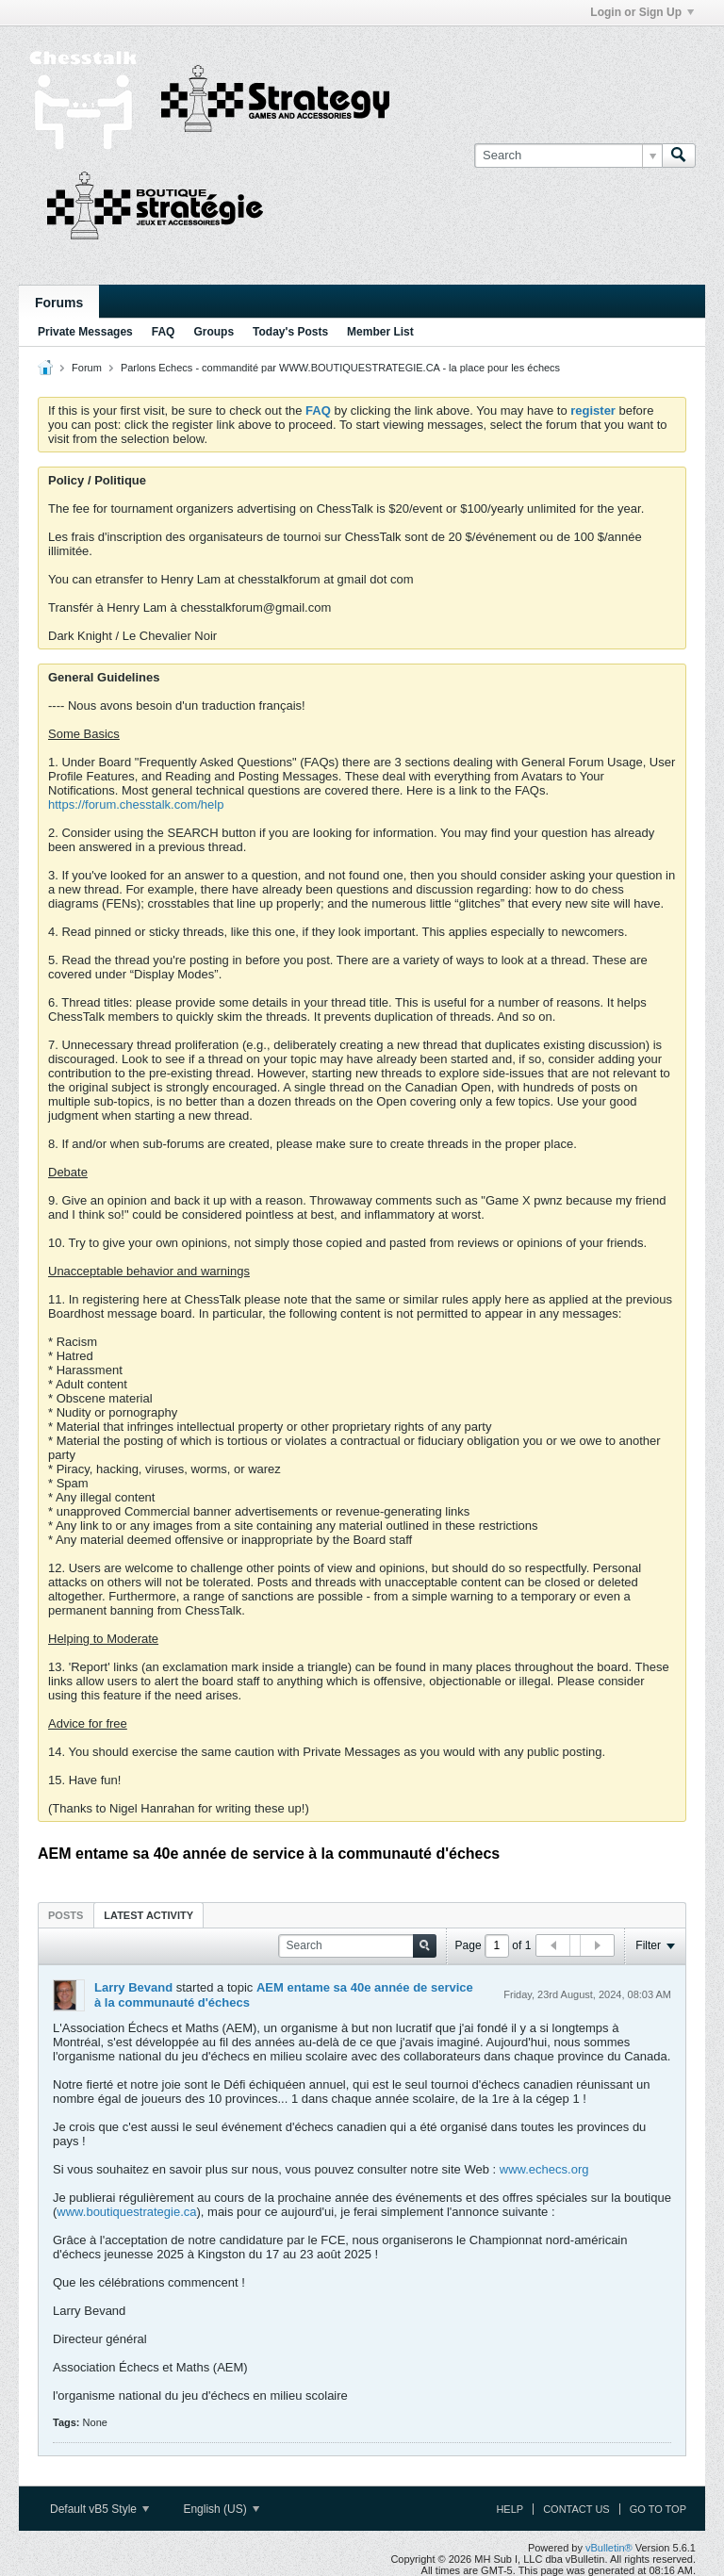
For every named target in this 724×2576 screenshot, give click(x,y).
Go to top (658, 2509)
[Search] (568, 155)
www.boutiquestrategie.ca (126, 2212)
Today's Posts (290, 331)
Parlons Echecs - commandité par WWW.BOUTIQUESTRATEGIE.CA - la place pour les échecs (340, 367)
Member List (380, 331)
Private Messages (85, 331)
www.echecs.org (544, 2169)
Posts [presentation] (65, 1915)
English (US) (221, 2509)
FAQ (163, 331)
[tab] (65, 1915)
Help (509, 2509)
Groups (213, 331)
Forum (87, 367)
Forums (59, 302)
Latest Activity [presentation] (148, 1915)
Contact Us (576, 2509)
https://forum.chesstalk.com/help (135, 804)
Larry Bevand (133, 1987)
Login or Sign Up (642, 12)
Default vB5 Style (99, 2509)
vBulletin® (609, 2547)
